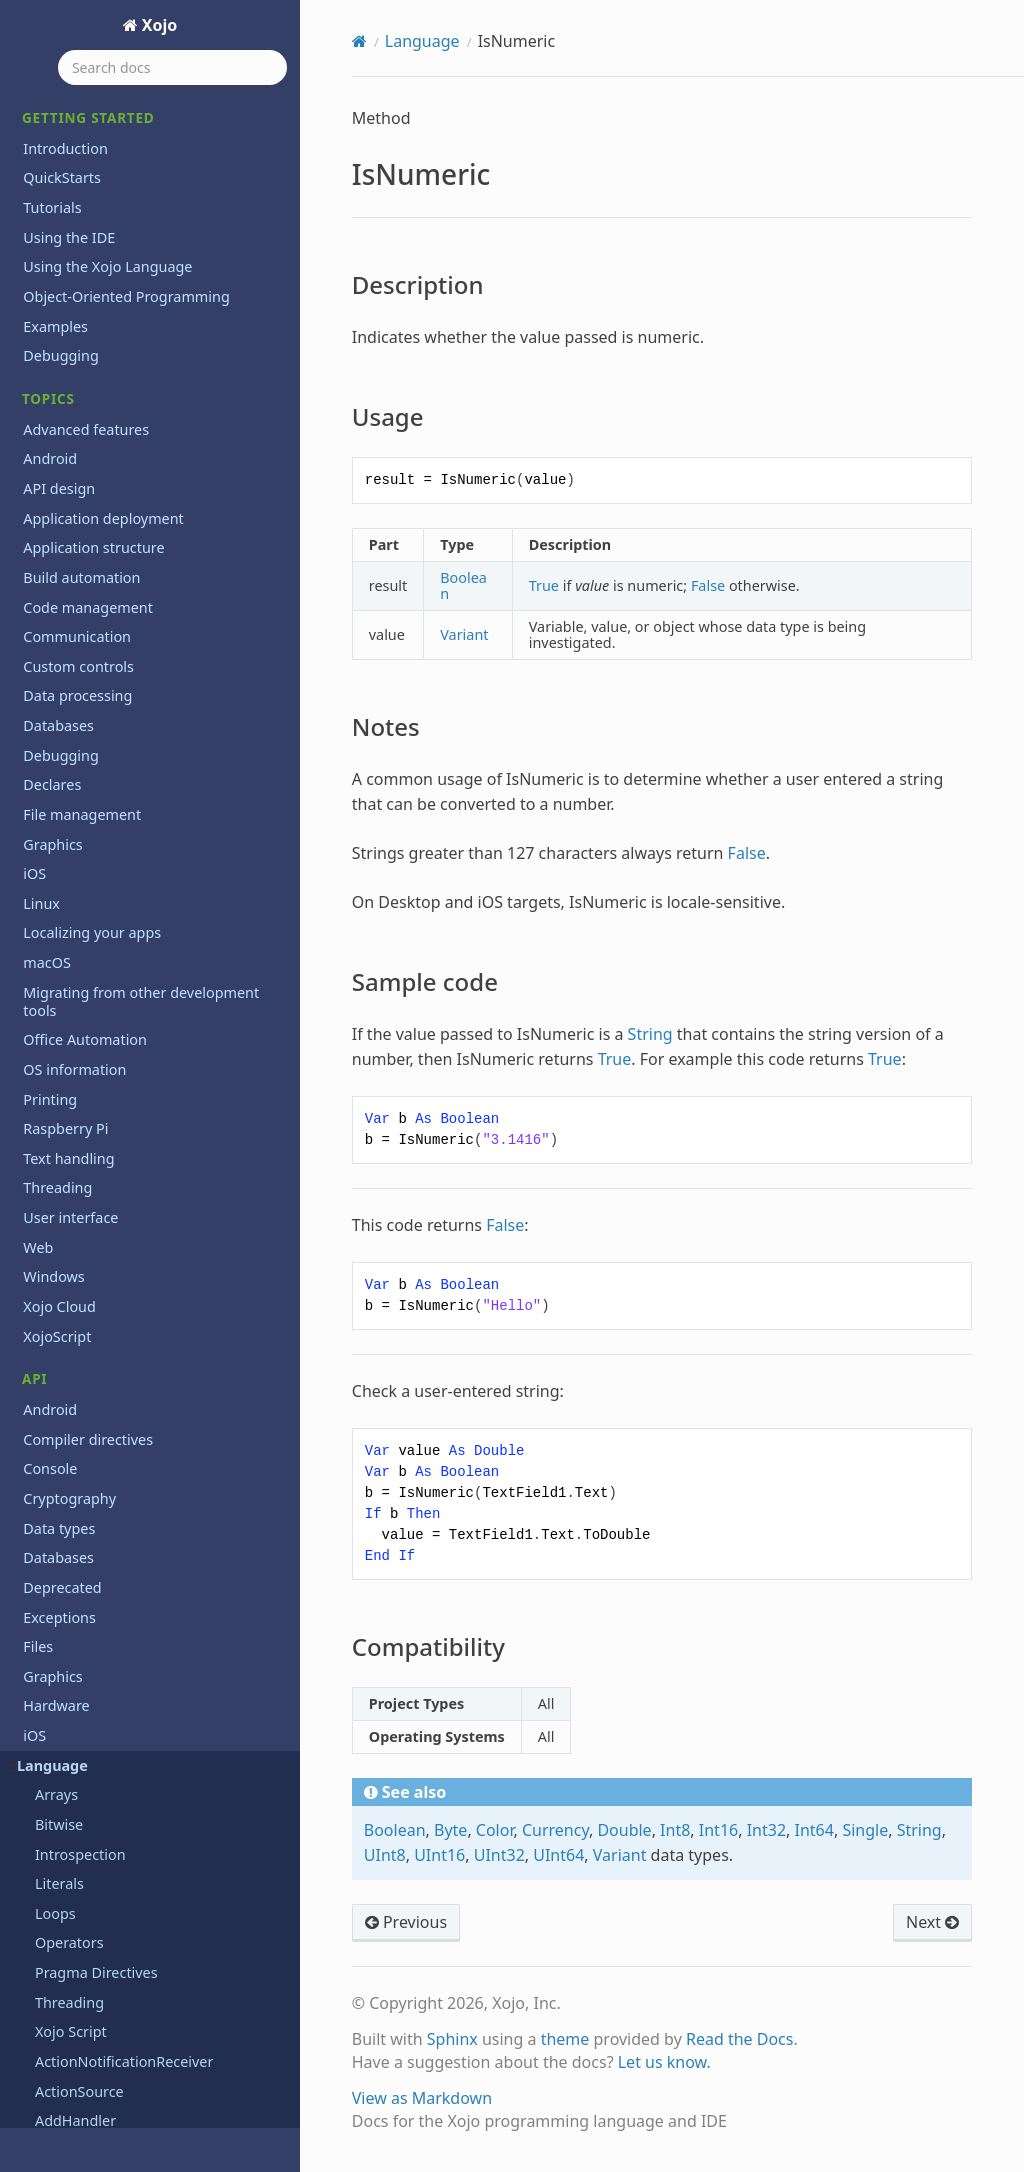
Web (38, 1875)
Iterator (61, 305)
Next (51, 542)
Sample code (91, 219)
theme (565, 2039)
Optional (64, 601)
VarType (62, 1460)
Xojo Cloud (59, 1934)
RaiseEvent (71, 868)
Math (40, 1638)
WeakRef (64, 1520)
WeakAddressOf (89, 1490)
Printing (50, 1786)
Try (45, 1371)
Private (58, 690)
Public (55, 779)
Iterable (61, 275)
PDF (36, 1757)
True (50, 1342)
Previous (406, 1922)
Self (47, 1046)
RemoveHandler (89, 927)
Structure (66, 1194)
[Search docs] (172, 67)
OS (32, 1727)
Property (64, 720)
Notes (70, 190)
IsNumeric (61, 103)
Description (87, 133)
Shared (59, 1105)
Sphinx (452, 2039)
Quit (49, 809)
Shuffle (58, 1134)
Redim (56, 897)
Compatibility (92, 247)
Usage (71, 162)
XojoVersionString (95, 1579)
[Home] (359, 41)
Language (422, 41)
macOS (47, 1608)
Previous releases (81, 2067)
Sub (48, 1223)
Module (60, 483)
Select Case (73, 1016)
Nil (44, 572)
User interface (70, 1845)
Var (46, 1431)
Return (58, 957)
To (43, 1312)
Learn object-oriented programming (145, 2038)
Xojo (158, 25)
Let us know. (664, 2062)
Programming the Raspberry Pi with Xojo (144, 2106)
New (50, 512)
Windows (53, 1905)
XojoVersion (75, 1549)
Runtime (63, 986)
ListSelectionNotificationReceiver (145, 364)
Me (45, 423)
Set (45, 1075)
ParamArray (75, 660)
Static (53, 1164)
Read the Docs (740, 2039)
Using (54, 1401)
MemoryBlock (81, 453)
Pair (48, 631)
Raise (53, 838)
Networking (62, 1697)
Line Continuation (95, 335)
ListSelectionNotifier (103, 394)
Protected (67, 749)
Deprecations (68, 2008)
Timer (54, 1283)
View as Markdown (422, 2098)
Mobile (46, 1668)
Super (55, 1253)
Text (37, 1816)
